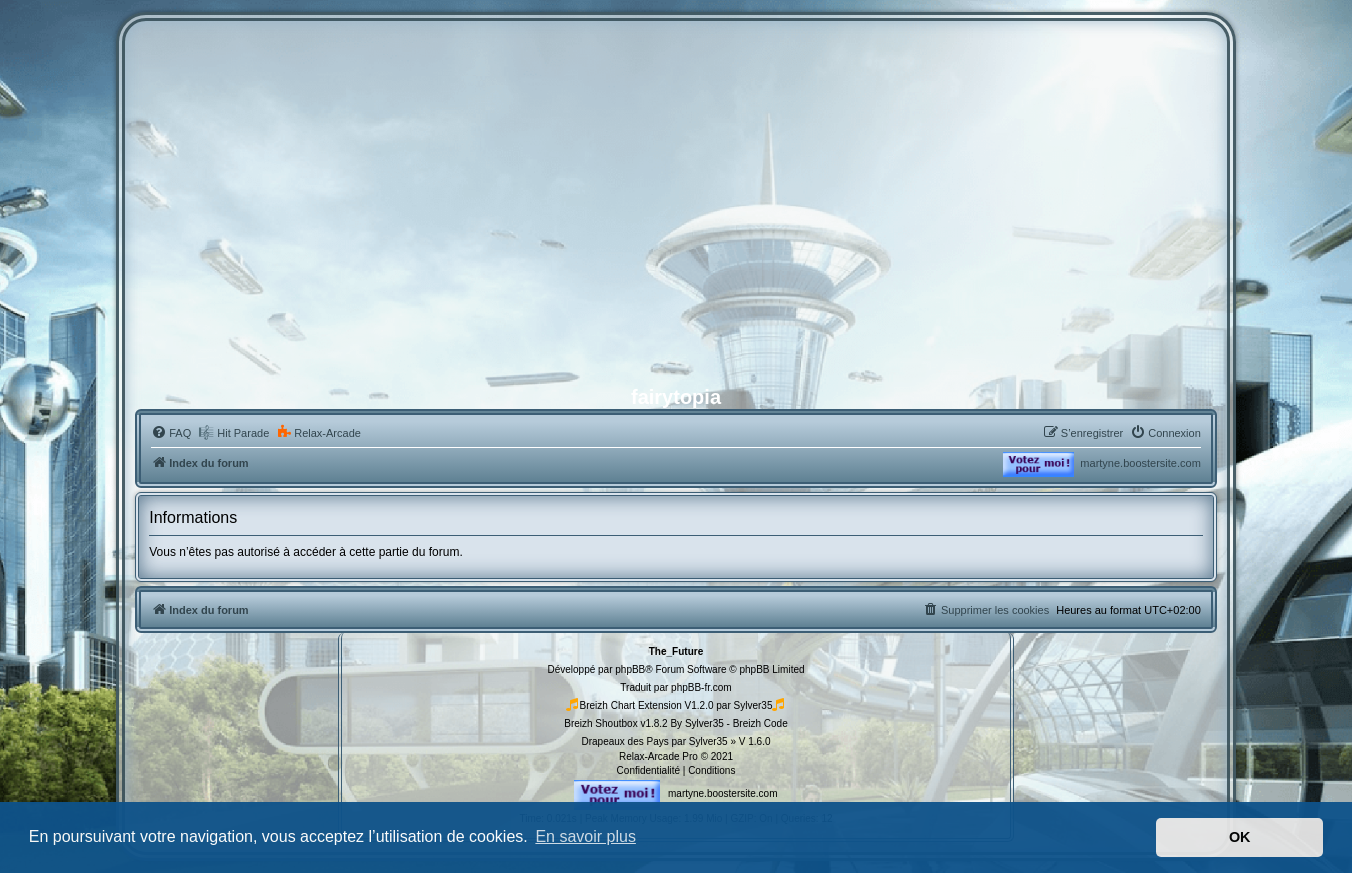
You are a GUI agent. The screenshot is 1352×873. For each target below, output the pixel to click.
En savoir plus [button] (585, 836)
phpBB (630, 669)
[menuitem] (171, 433)
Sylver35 (753, 705)
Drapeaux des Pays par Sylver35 (654, 741)
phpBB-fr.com (701, 687)
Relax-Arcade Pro (658, 756)
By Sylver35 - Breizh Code (728, 723)
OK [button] (1240, 837)
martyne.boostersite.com (1140, 463)
